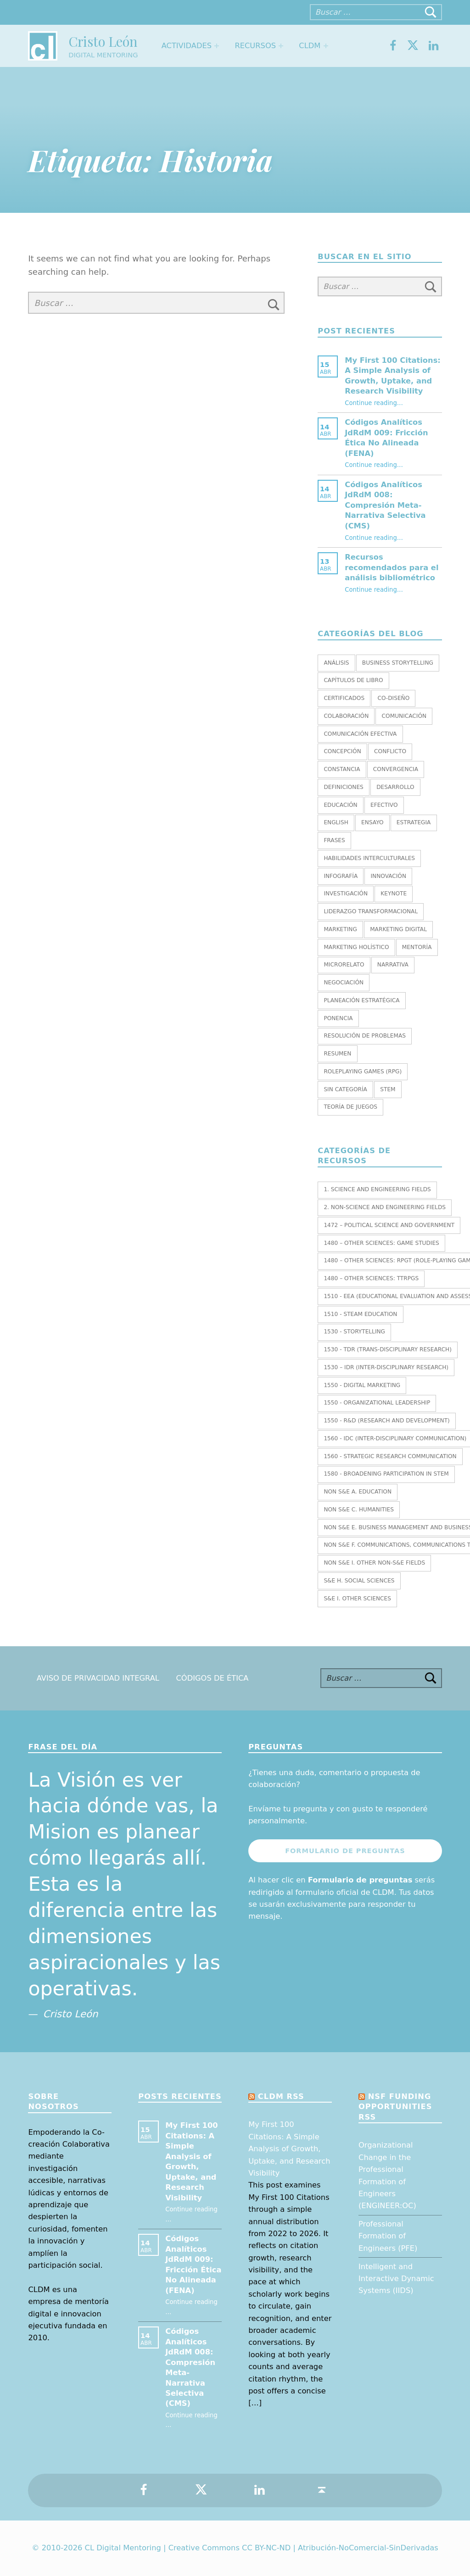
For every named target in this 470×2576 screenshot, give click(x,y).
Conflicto (390, 751)
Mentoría (417, 947)
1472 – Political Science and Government (389, 1225)
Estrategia (414, 822)
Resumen (337, 1053)
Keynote (393, 893)
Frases (334, 840)
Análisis (336, 663)
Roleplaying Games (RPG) (363, 1071)
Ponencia (338, 1018)
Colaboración (346, 716)
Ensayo (372, 822)
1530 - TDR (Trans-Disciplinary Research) (388, 1349)
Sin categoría (345, 1089)
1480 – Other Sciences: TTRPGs (371, 1278)
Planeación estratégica (361, 1000)
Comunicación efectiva (360, 734)
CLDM (309, 45)
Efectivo (384, 805)
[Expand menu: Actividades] (216, 46)
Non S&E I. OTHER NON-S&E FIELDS (374, 1563)
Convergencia (395, 769)
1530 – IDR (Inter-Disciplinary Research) (386, 1367)
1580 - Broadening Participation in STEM (386, 1474)
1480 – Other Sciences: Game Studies (381, 1243)
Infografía (341, 876)
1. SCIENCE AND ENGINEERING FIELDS (377, 1189)
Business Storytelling (397, 663)
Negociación (344, 982)
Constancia (342, 769)
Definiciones (343, 787)
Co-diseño (393, 698)
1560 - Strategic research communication (390, 1456)
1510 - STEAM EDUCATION (360, 1314)
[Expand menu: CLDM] (326, 46)
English (336, 822)
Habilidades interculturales (369, 858)
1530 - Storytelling (354, 1331)
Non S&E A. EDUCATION (358, 1491)
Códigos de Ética (212, 1678)
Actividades (187, 45)
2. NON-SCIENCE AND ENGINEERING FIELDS (385, 1207)
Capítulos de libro (353, 680)
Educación (340, 805)
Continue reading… (374, 403)
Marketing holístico (356, 947)
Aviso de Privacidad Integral (98, 1678)
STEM (387, 1089)
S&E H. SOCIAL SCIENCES (359, 1580)
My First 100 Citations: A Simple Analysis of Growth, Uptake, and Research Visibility (289, 2148)
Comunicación (404, 716)
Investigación (346, 893)
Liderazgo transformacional (371, 911)
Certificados (344, 698)
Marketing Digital (398, 929)
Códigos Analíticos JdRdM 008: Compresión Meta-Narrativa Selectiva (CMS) (385, 505)
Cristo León (102, 41)
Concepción (342, 751)
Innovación (389, 876)
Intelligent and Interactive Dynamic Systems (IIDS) (396, 2278)
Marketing (340, 929)
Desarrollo (395, 787)
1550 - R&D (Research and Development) (386, 1420)
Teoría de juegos (350, 1107)
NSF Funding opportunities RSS (395, 2106)
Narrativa (392, 964)
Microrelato (344, 964)
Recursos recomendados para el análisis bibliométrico (391, 567)
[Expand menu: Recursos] (281, 46)
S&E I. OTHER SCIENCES (357, 1598)
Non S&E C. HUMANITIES (359, 1509)
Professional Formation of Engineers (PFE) (387, 2236)
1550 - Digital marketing (362, 1385)
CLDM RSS (281, 2096)
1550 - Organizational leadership (377, 1402)
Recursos (255, 45)
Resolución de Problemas (365, 1036)
